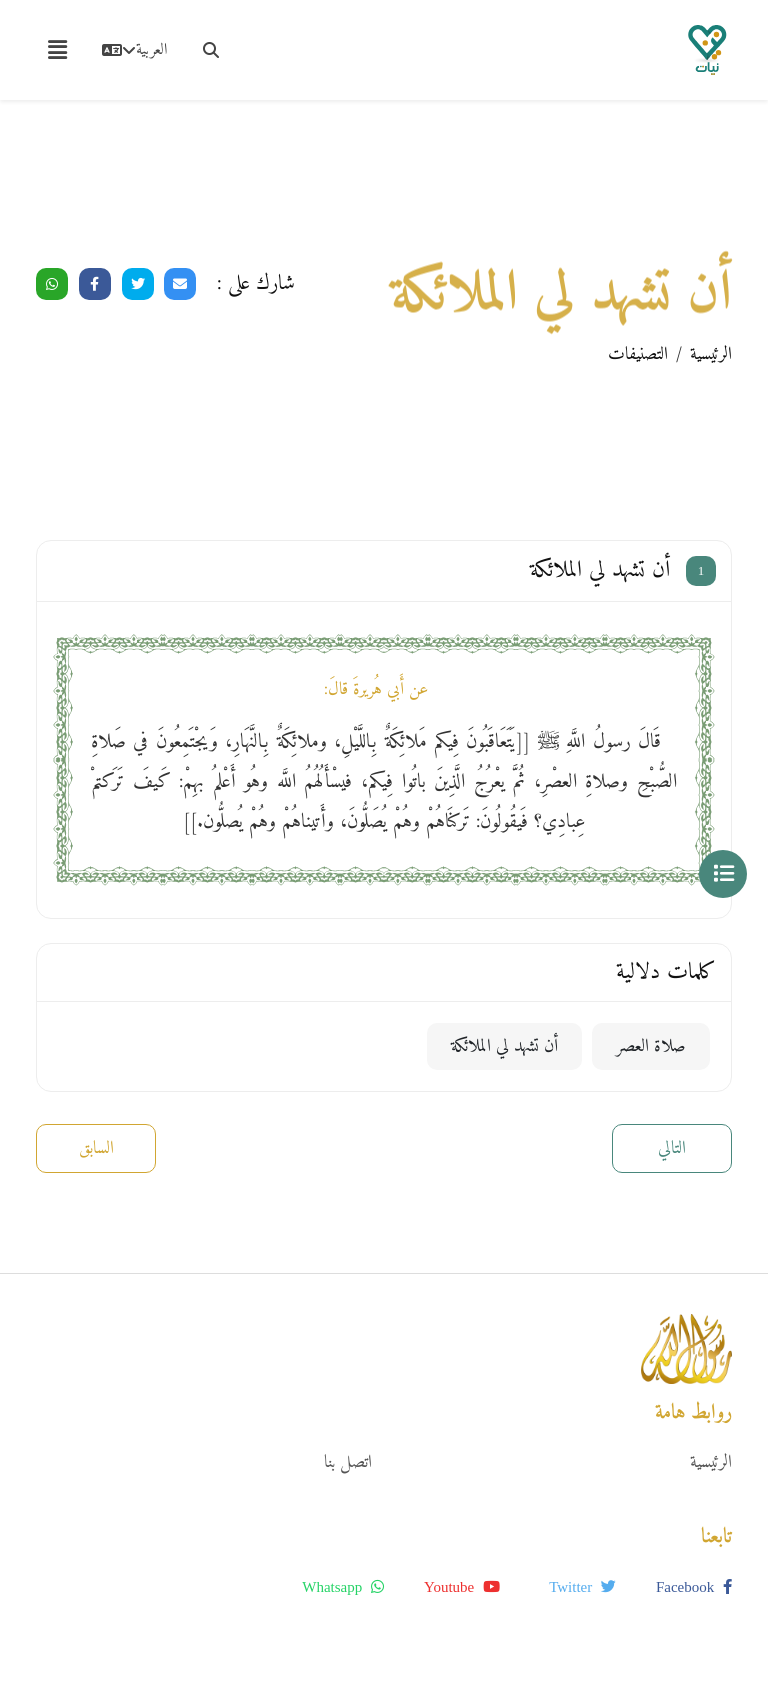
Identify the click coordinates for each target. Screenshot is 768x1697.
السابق (96, 1148)
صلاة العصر (651, 1046)
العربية (134, 50)
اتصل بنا (348, 1462)
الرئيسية (711, 354)
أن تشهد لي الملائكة (504, 1046)
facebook (694, 1587)
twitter (582, 1587)
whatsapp (343, 1587)
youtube (462, 1587)
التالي (672, 1148)
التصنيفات (638, 354)
